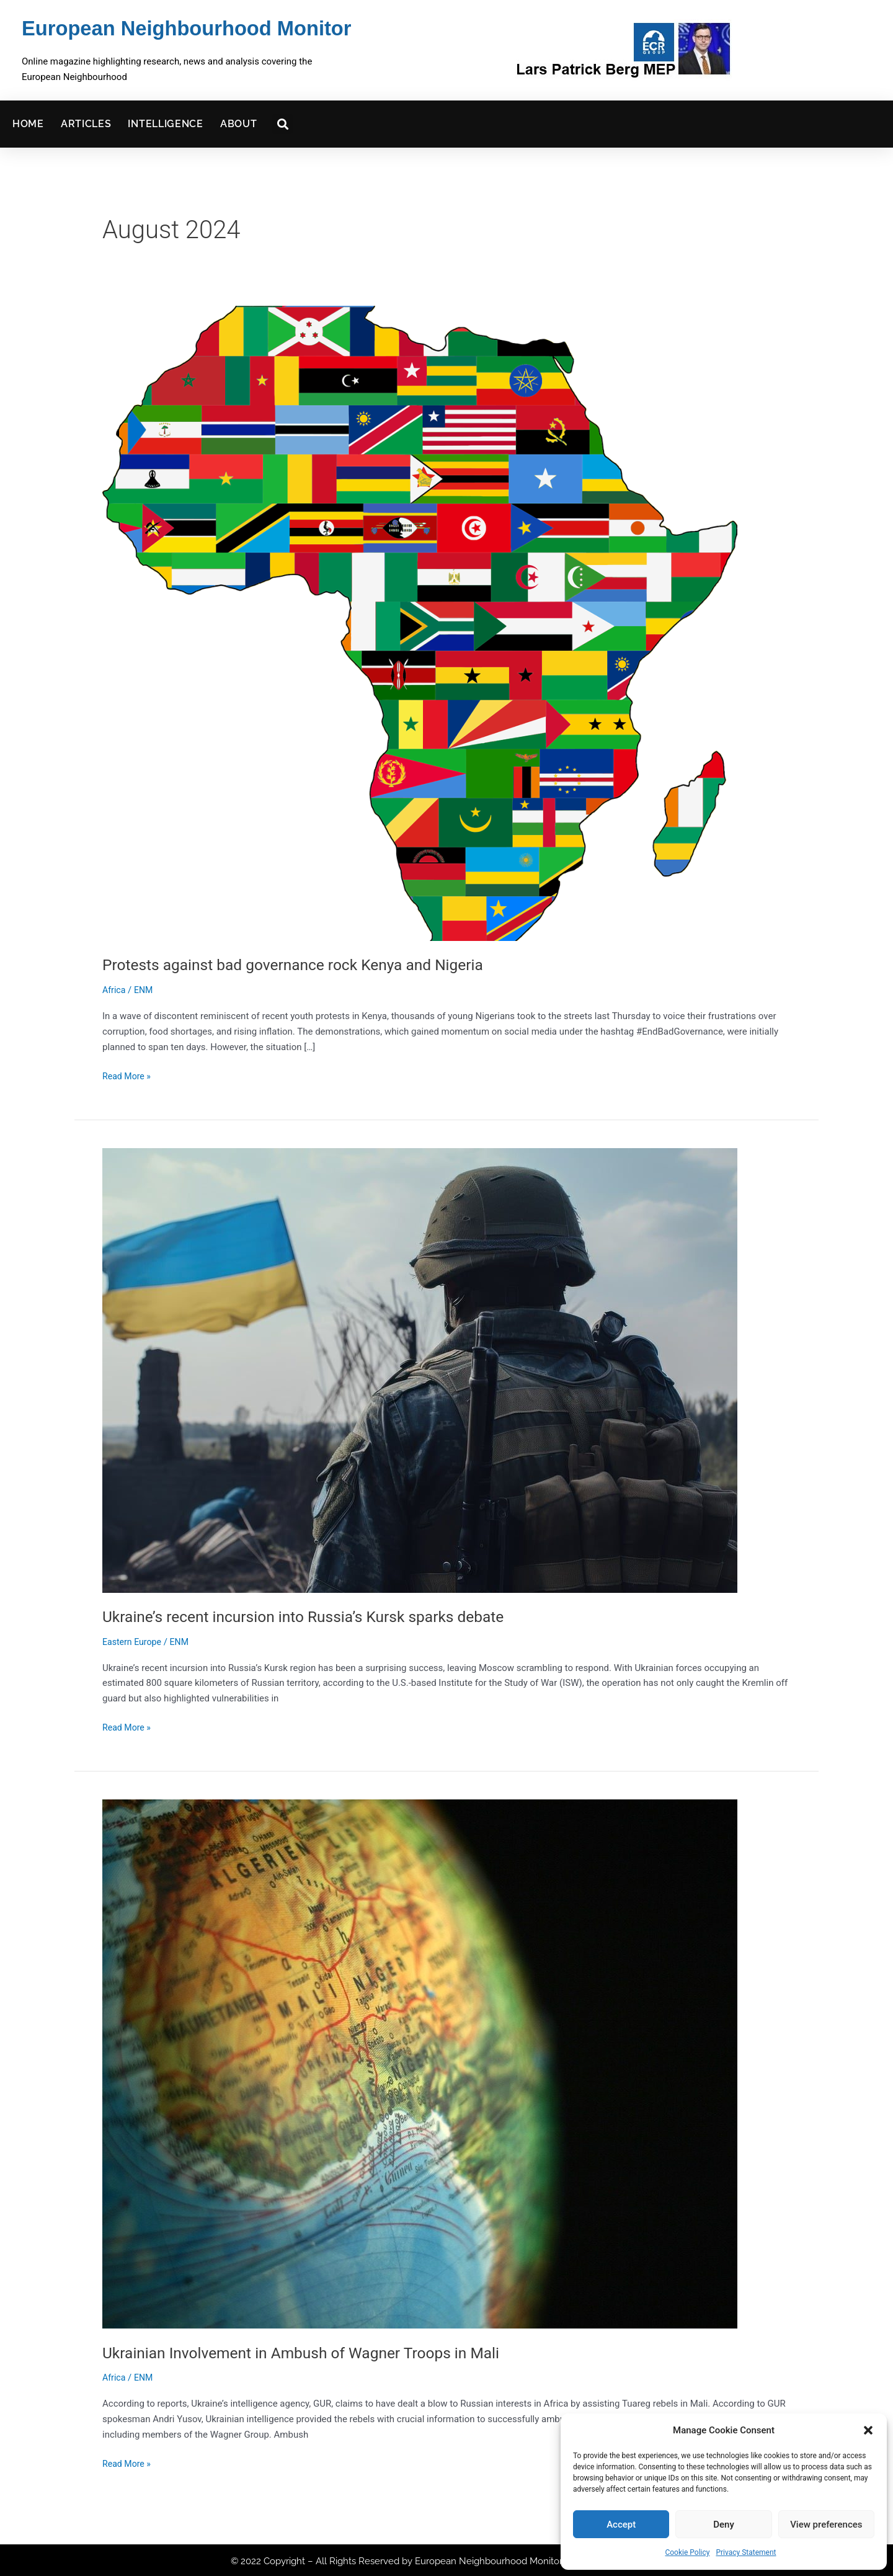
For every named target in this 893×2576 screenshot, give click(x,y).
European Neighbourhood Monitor (173, 27)
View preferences (826, 2524)
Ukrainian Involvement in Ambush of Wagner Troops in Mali (313, 2350)
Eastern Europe (133, 1639)
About (238, 122)
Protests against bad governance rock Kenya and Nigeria (304, 962)
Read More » (128, 1072)
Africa (114, 988)
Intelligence (165, 122)
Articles (86, 122)
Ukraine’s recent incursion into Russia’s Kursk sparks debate (315, 1614)
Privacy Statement (746, 2552)
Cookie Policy (687, 2552)
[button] (868, 2430)
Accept (621, 2524)
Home (28, 122)
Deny (723, 2524)
